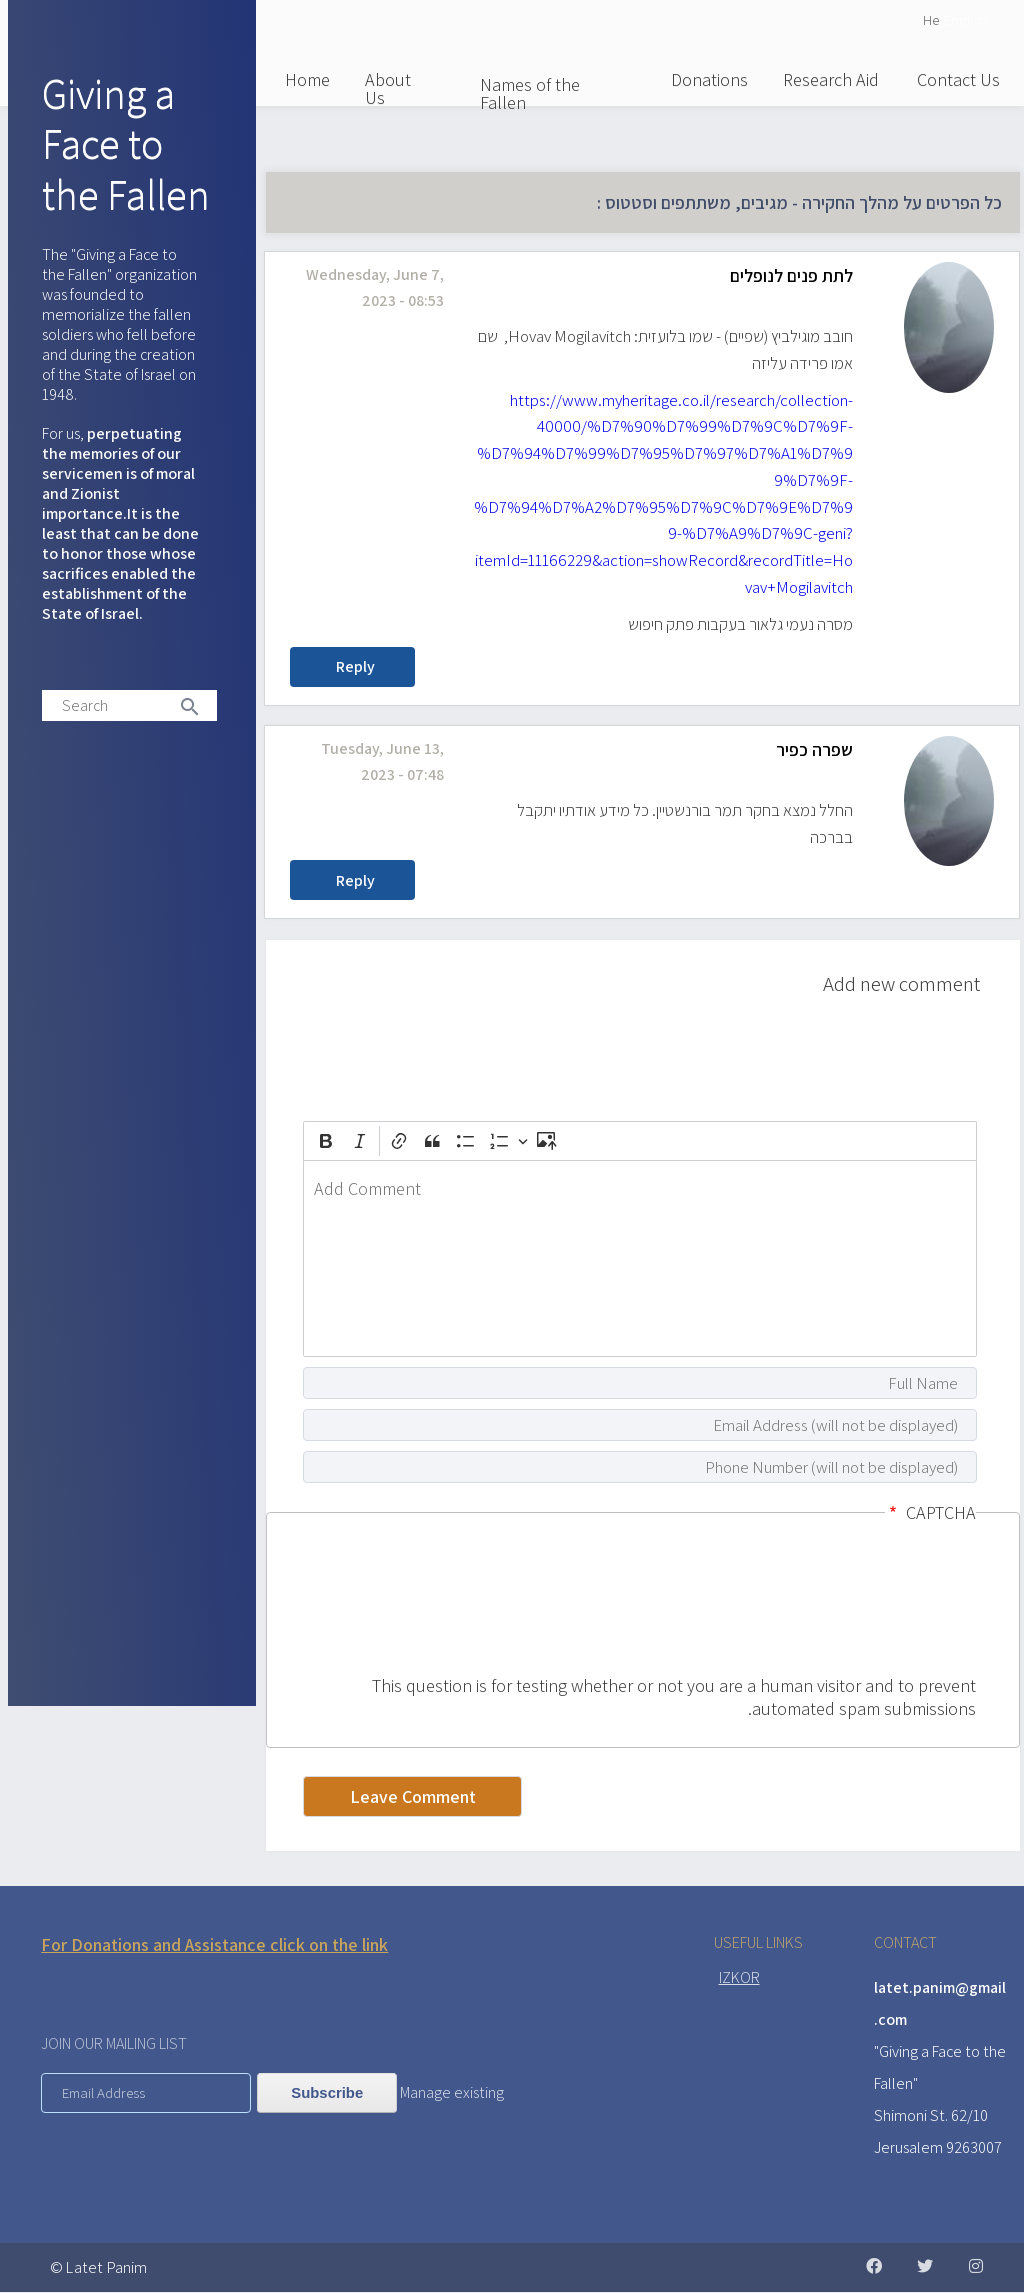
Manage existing (452, 2092)
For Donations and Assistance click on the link (214, 1944)
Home (307, 79)
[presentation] (894, 1602)
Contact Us (958, 79)
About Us (388, 88)
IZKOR (739, 1977)
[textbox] (640, 1258)
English (965, 19)
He (931, 19)
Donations (709, 79)
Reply (355, 666)
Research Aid (831, 79)
